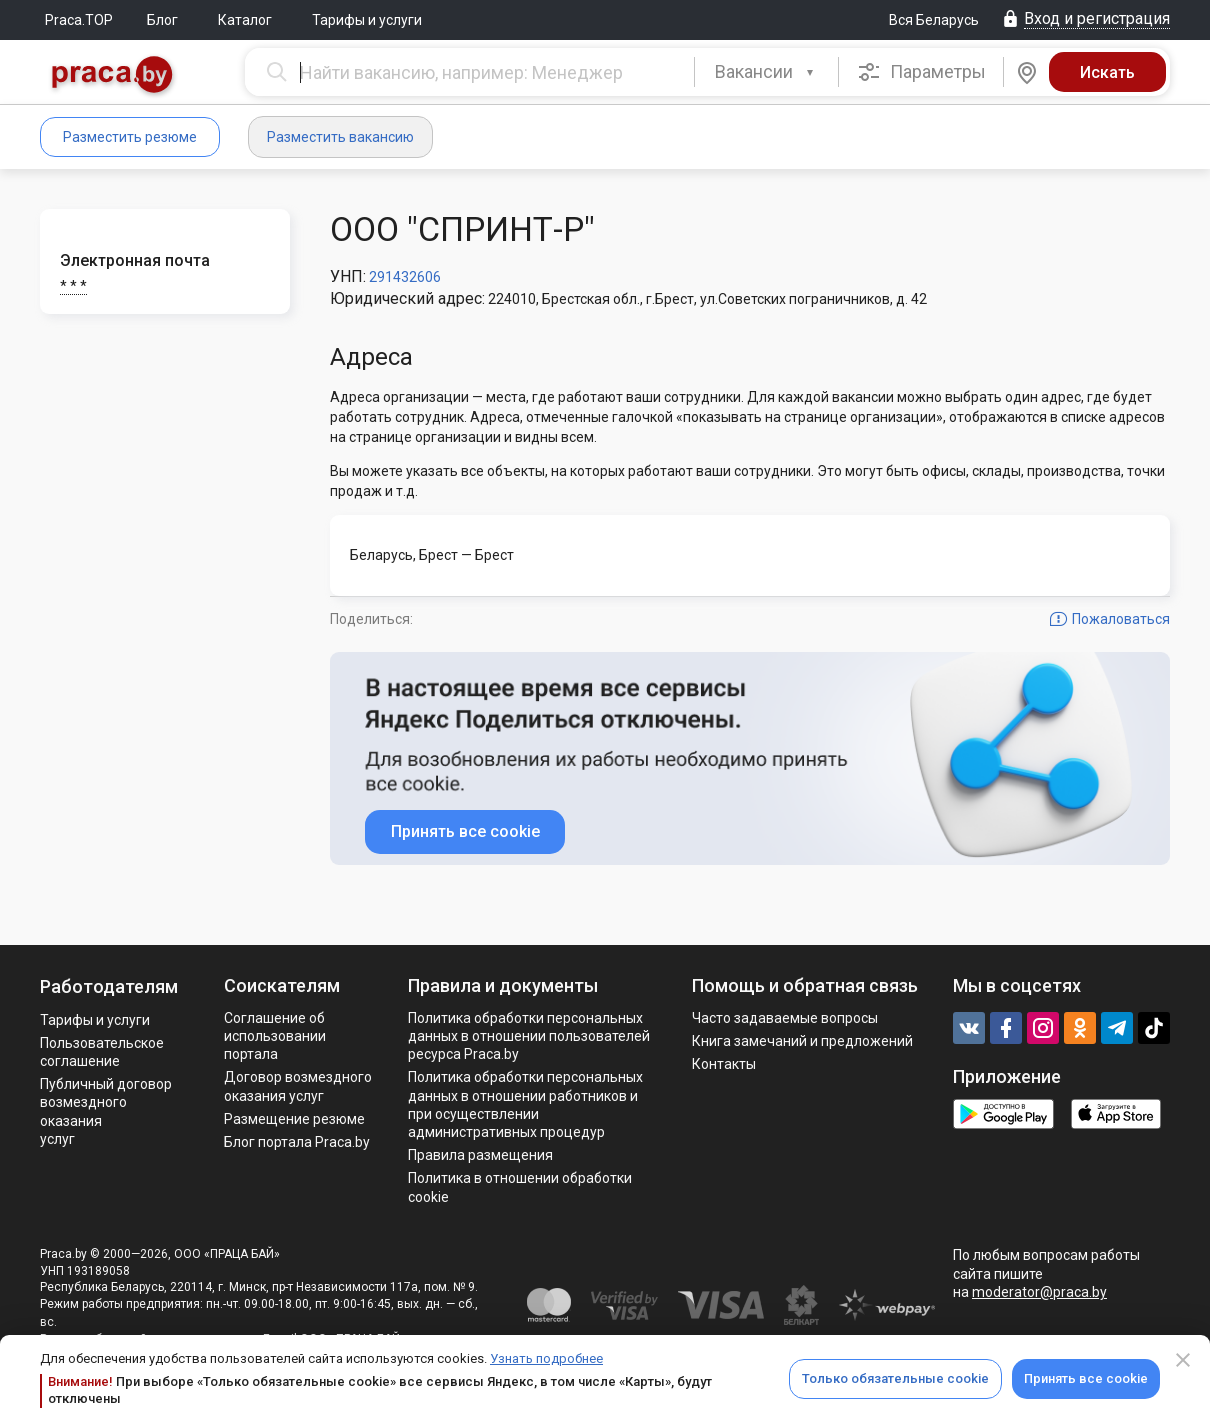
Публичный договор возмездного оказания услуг (106, 1111)
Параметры (921, 72)
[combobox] (766, 72)
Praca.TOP (79, 20)
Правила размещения (480, 1155)
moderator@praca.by (1039, 1292)
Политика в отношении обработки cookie (520, 1187)
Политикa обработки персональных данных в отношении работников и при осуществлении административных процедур (525, 1104)
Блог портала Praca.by (297, 1142)
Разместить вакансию (340, 137)
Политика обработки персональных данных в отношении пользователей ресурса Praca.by (529, 1036)
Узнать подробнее (546, 1358)
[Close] (1183, 1360)
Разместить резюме (130, 137)
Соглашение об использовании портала (275, 1036)
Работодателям (109, 986)
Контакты (724, 1064)
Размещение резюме (294, 1119)
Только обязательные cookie (895, 1378)
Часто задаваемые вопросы (785, 1018)
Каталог (245, 20)
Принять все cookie (1086, 1378)
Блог (162, 20)
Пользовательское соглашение (102, 1052)
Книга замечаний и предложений (802, 1041)
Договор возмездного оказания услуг (298, 1086)
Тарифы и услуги (367, 20)
